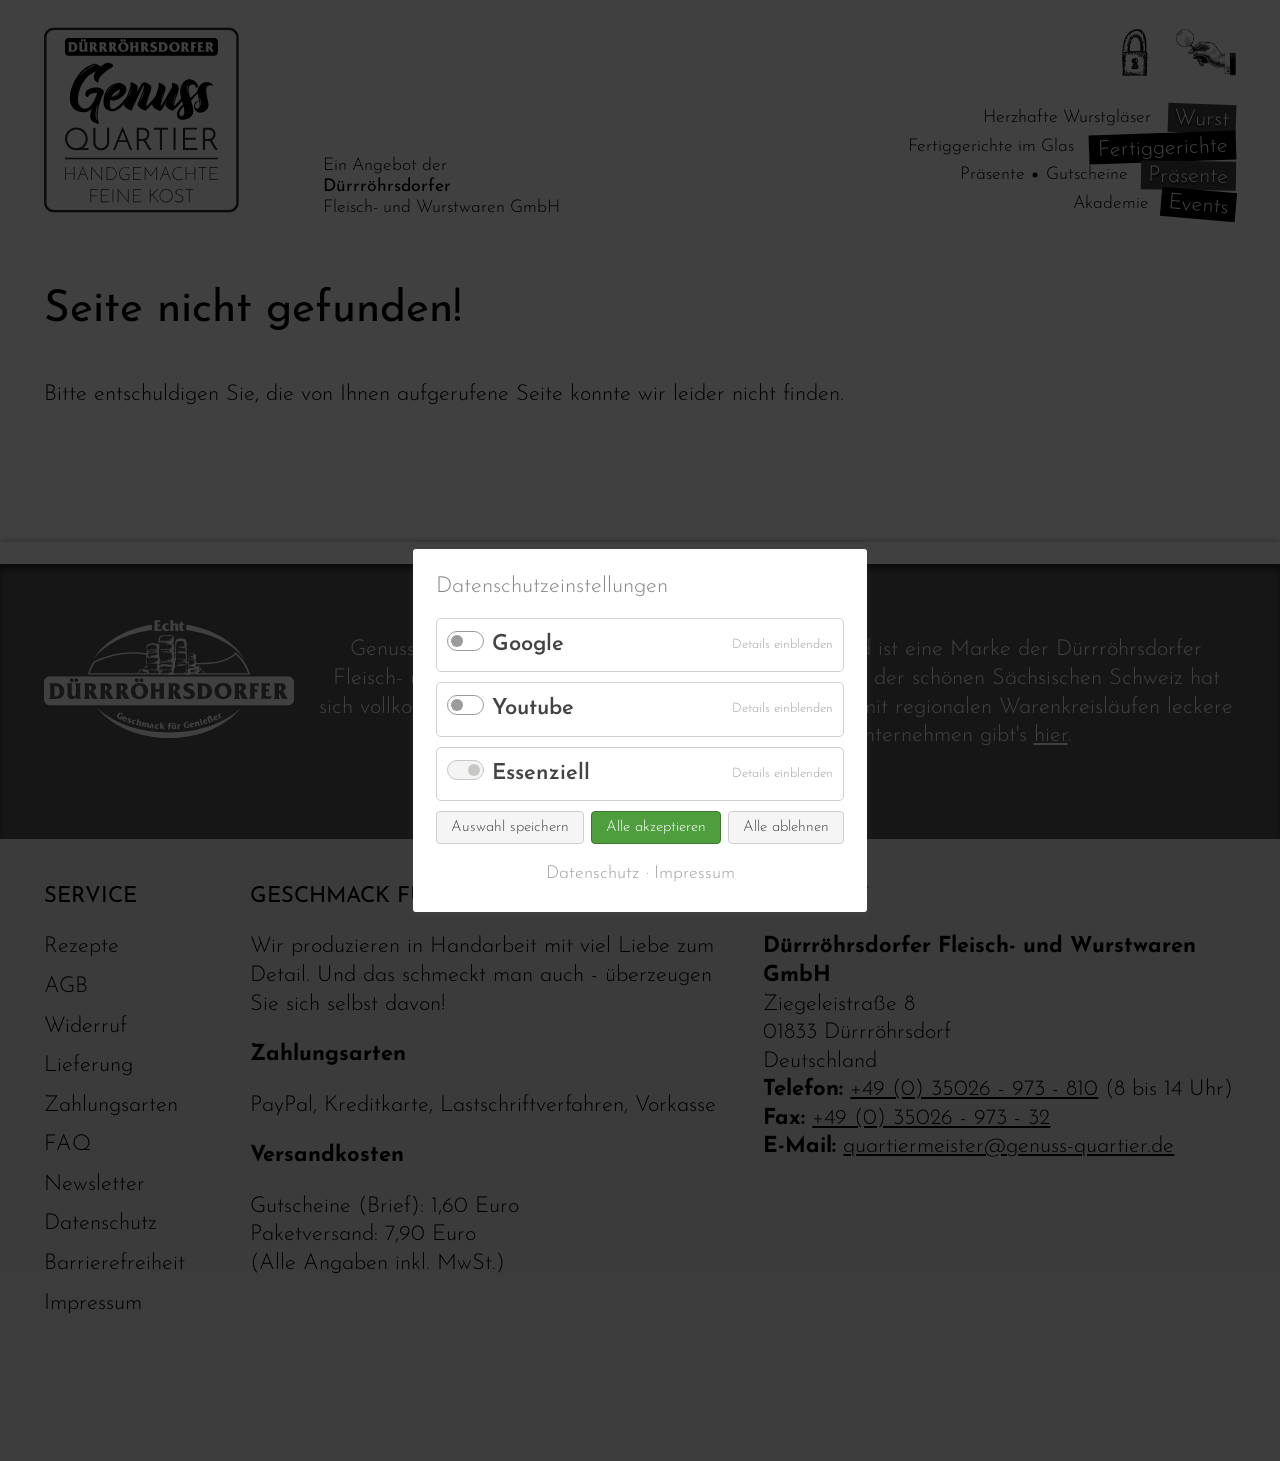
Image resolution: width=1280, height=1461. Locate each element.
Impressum (694, 873)
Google (528, 644)
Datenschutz (592, 873)
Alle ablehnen (786, 827)
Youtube (533, 708)
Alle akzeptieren (656, 827)
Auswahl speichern (510, 827)
